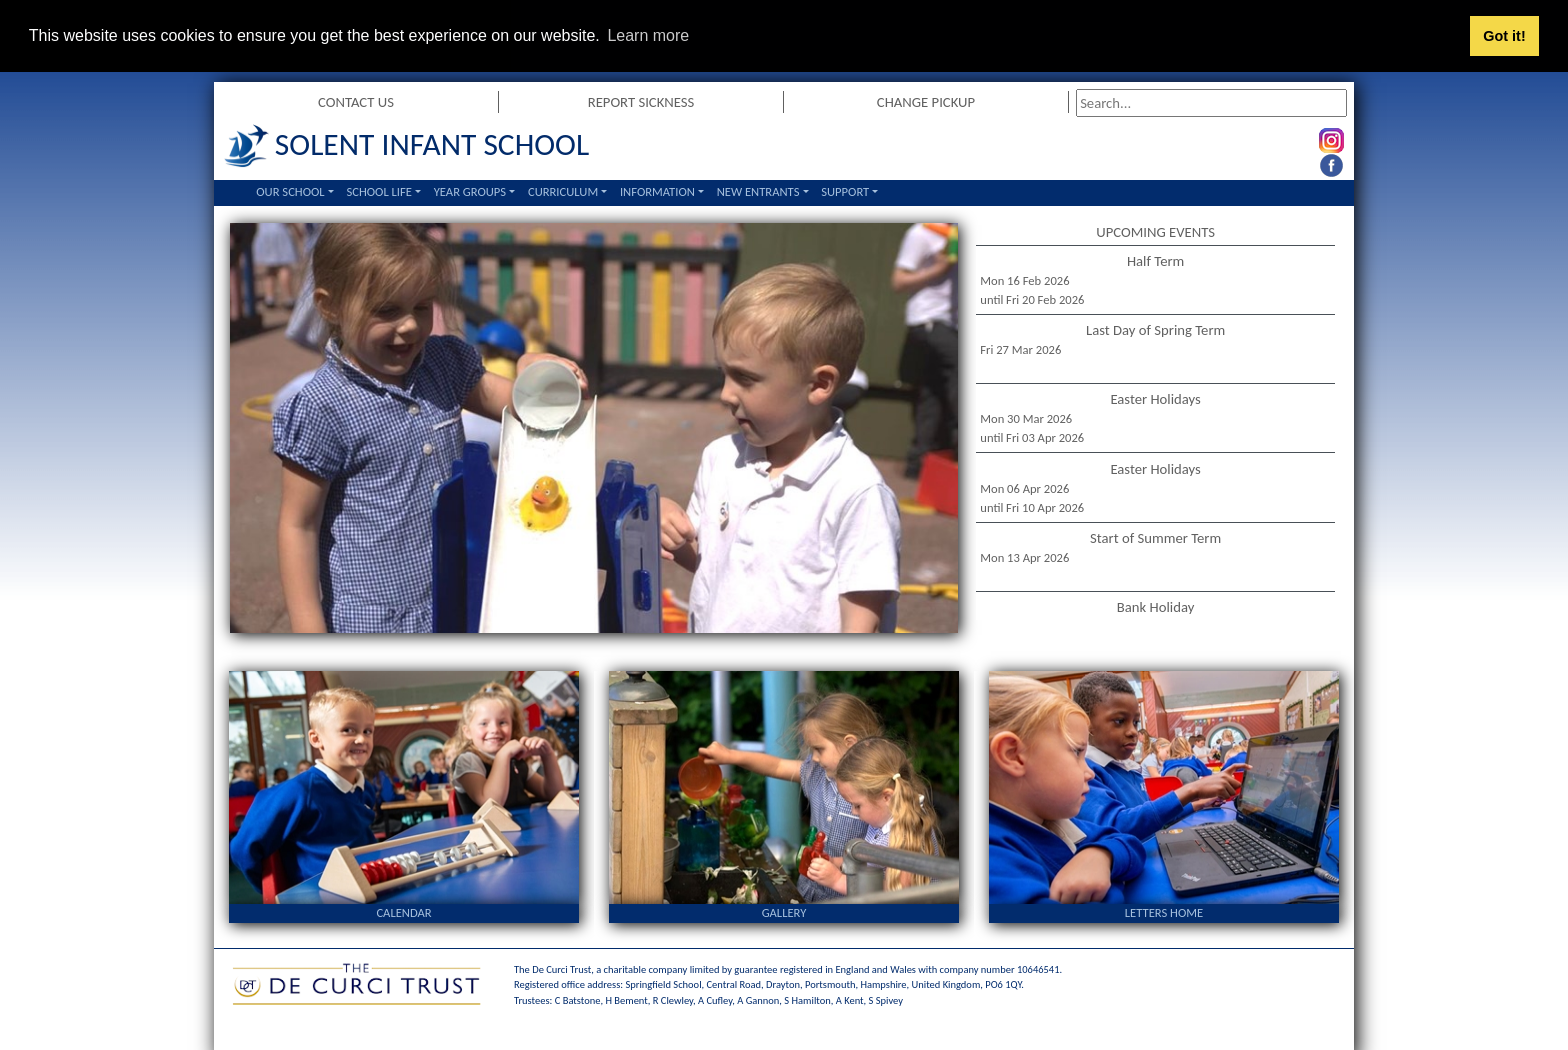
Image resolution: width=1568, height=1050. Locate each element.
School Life (379, 191)
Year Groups (470, 191)
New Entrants (758, 191)
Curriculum (563, 191)
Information (657, 191)
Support (845, 191)
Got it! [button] (1504, 36)
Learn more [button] (648, 35)
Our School (290, 191)
